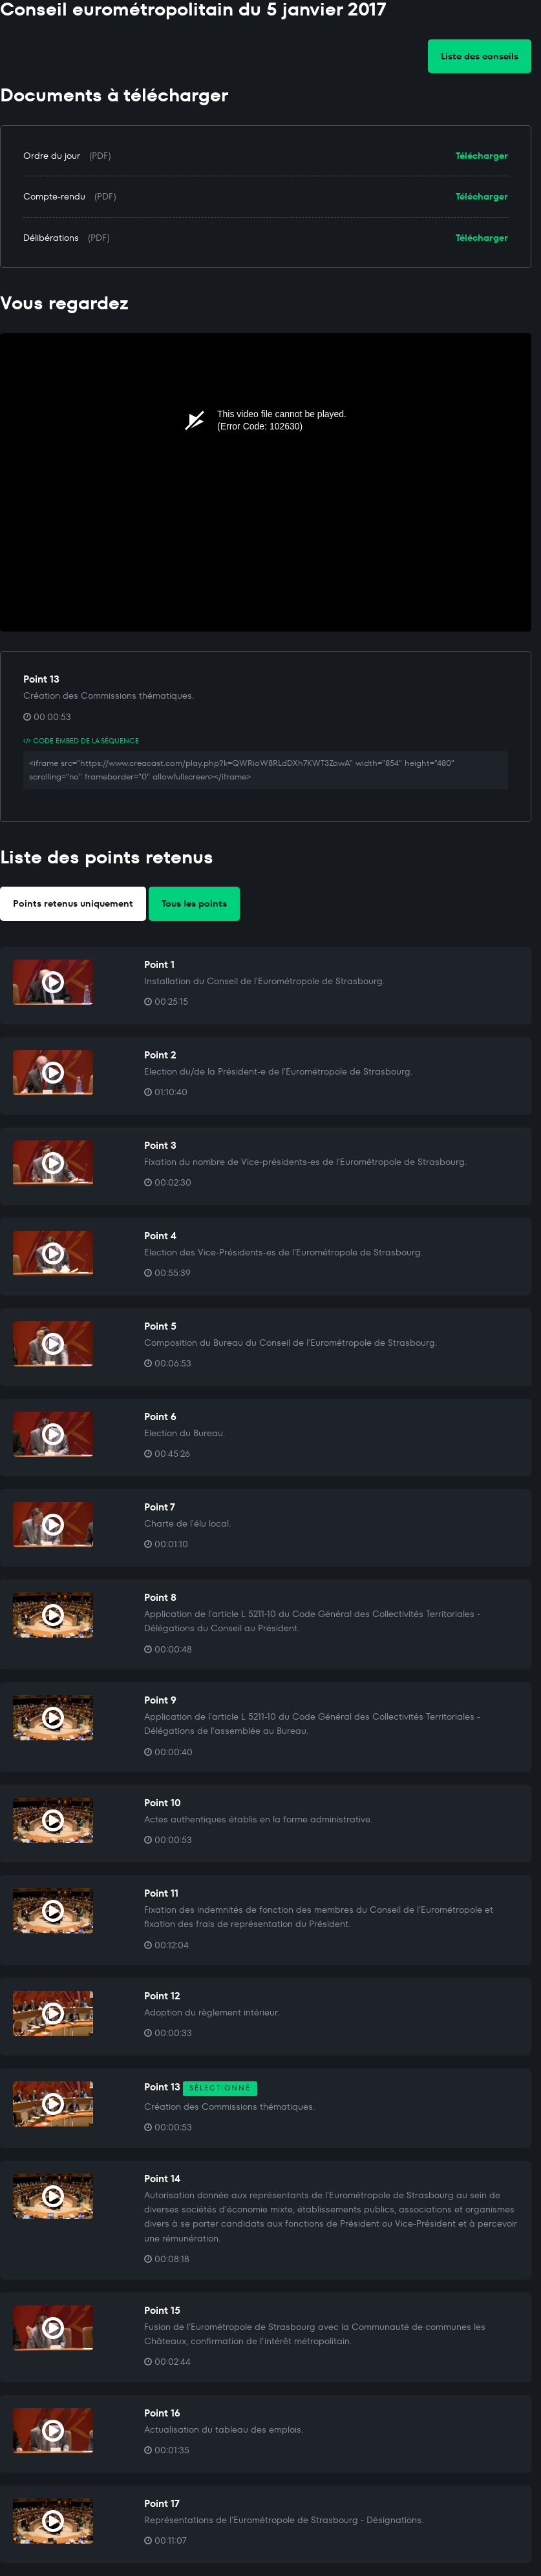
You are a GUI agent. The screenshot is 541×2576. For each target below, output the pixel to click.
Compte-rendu (54, 196)
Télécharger (482, 155)
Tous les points (194, 903)
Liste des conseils (479, 56)
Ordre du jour (51, 155)
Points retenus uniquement (73, 903)
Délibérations (51, 237)
